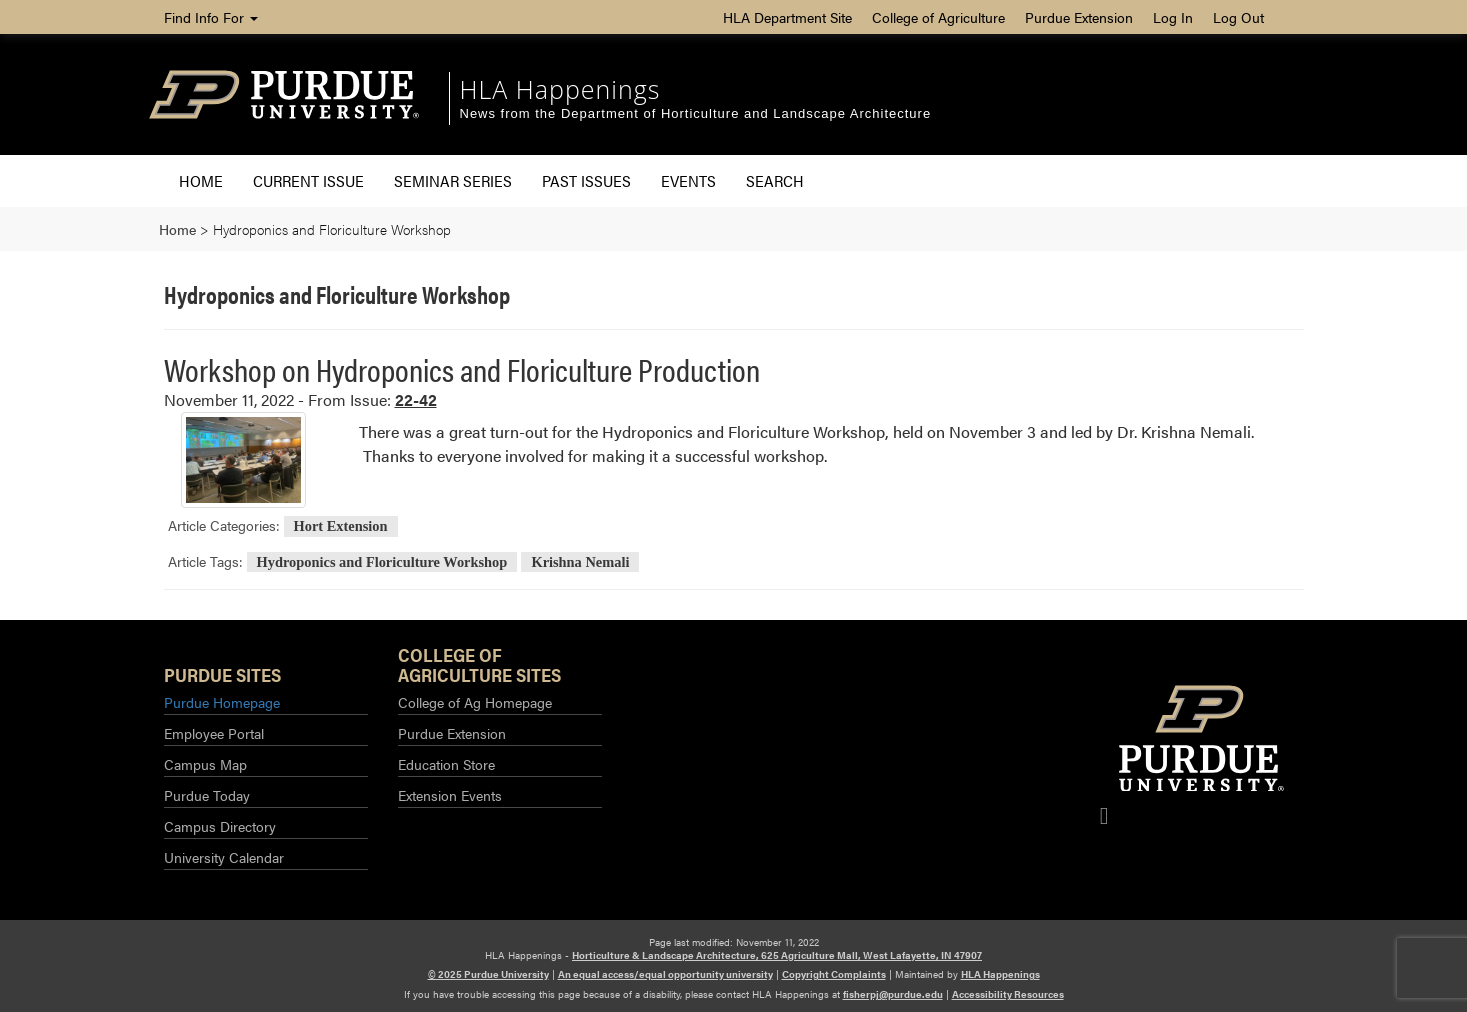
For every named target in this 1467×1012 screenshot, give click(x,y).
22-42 (416, 399)
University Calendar (224, 857)
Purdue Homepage (222, 702)
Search (775, 180)
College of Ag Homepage (475, 702)
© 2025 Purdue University (488, 974)
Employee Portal (214, 733)
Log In (1173, 17)
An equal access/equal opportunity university (665, 974)
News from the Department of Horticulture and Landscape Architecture (696, 113)
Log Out (1238, 17)
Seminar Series (453, 180)
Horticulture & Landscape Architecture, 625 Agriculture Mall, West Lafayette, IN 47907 (777, 955)
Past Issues (586, 180)
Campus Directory (220, 826)
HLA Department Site (787, 17)
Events (688, 180)
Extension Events (450, 795)
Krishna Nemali (580, 562)
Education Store (446, 764)
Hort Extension (341, 526)
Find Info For (211, 17)
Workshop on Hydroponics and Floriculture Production (462, 368)
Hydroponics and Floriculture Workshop (382, 562)
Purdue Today (207, 795)
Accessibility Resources (1008, 994)
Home (201, 180)
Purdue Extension (1079, 17)
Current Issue (308, 180)
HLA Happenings (560, 89)
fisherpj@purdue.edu (893, 994)
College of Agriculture (938, 17)
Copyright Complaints (834, 974)
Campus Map (205, 764)
